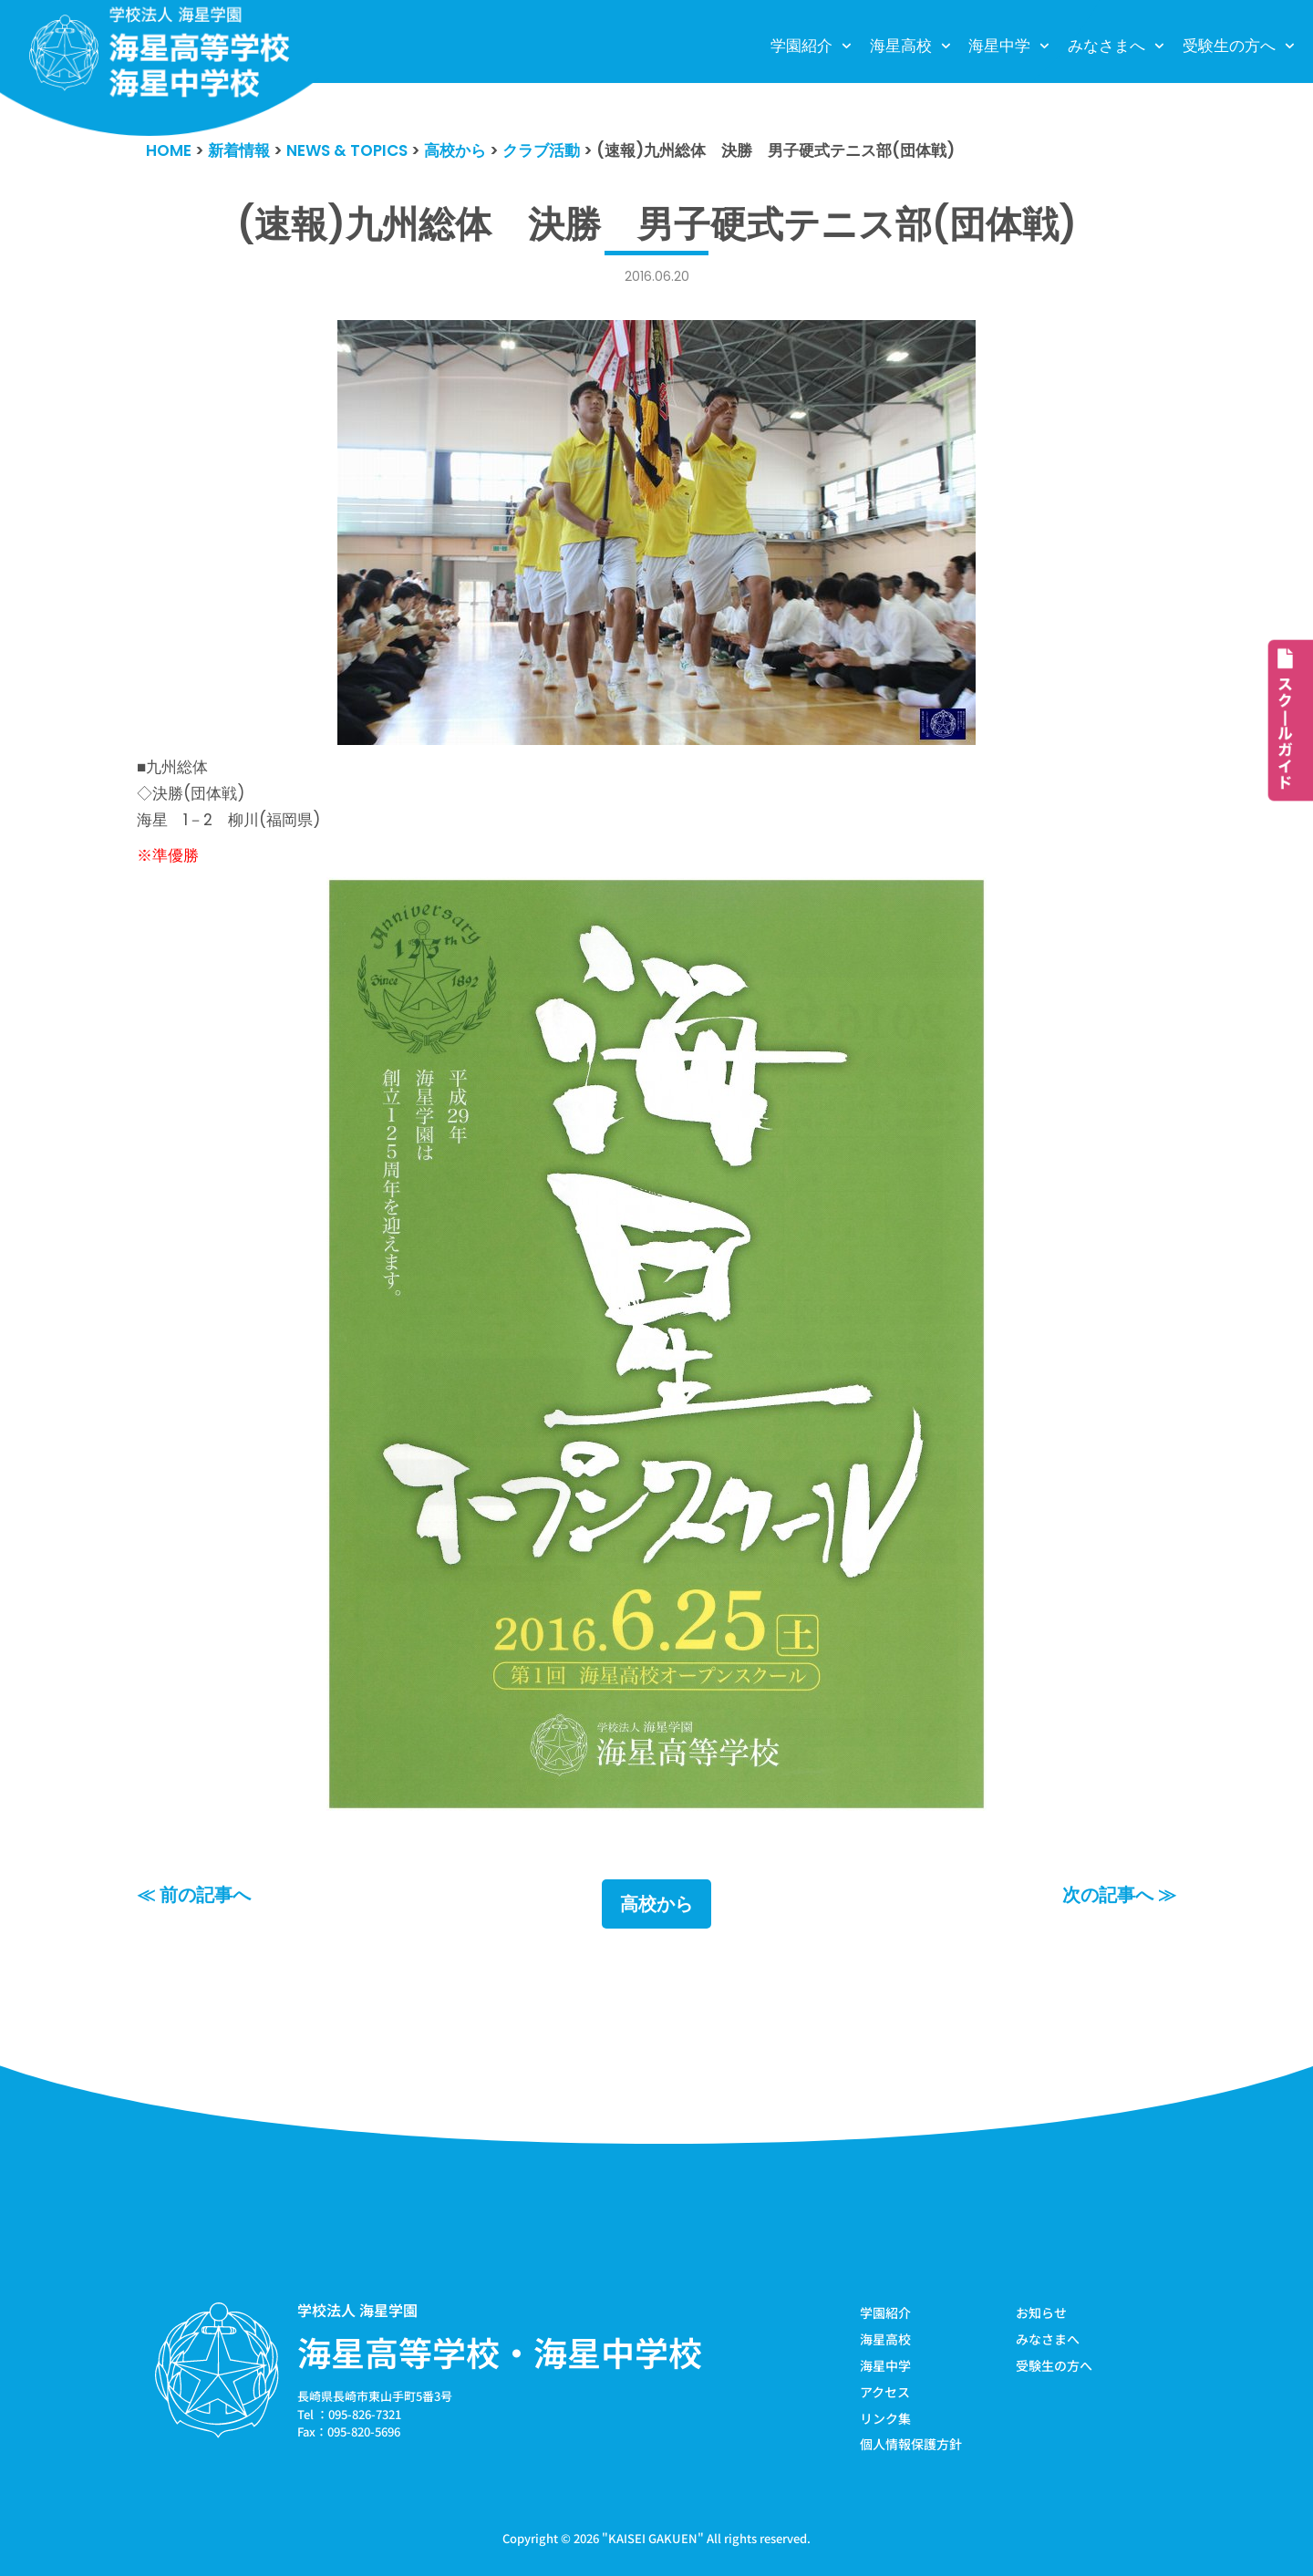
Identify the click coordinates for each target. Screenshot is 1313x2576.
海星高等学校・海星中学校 (499, 2351)
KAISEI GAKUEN (653, 2538)
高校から (656, 1904)
